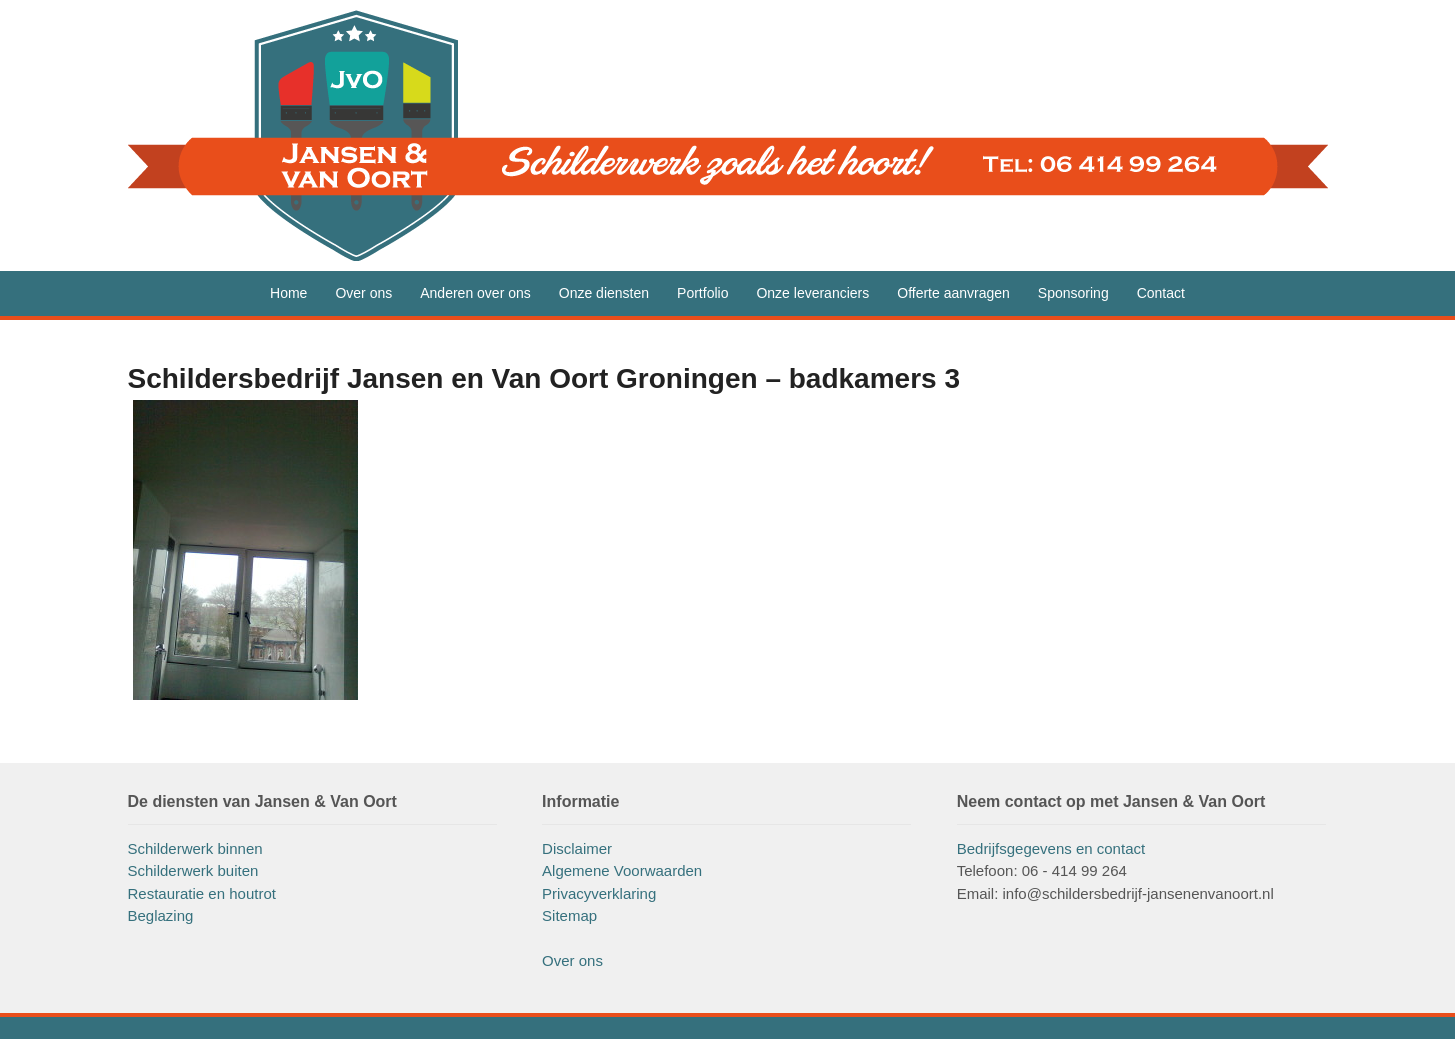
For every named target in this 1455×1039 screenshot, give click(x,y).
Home (288, 293)
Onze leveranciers (812, 293)
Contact (1161, 293)
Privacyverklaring (599, 893)
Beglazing (161, 915)
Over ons (363, 293)
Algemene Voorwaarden (622, 870)
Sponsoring (1073, 293)
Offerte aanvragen (953, 293)
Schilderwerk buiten (193, 870)
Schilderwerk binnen (195, 848)
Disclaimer (577, 848)
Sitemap (569, 915)
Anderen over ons (475, 293)
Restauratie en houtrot (202, 893)
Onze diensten (604, 293)
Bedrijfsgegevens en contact (1051, 848)
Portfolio (702, 293)
